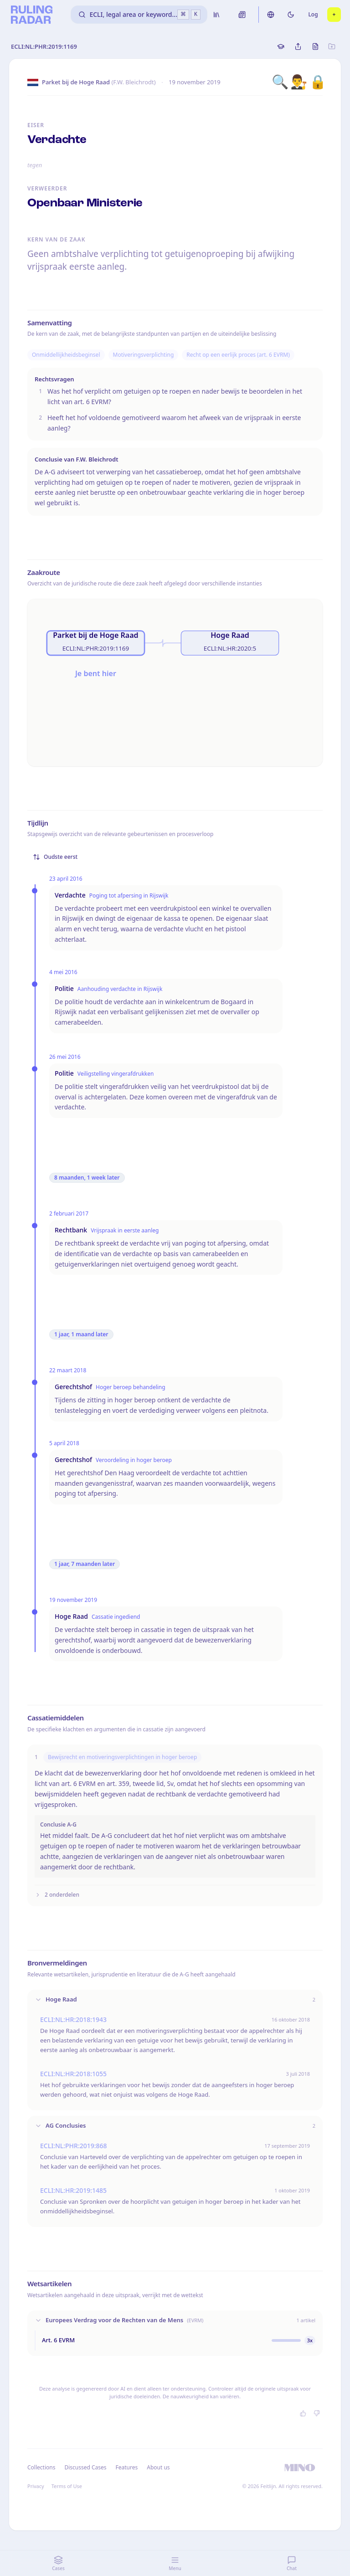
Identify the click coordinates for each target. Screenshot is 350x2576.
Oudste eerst (55, 857)
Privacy (35, 2486)
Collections (41, 2467)
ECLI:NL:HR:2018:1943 (73, 2019)
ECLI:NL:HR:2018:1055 (73, 2073)
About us (158, 2467)
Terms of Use (66, 2486)
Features (127, 2467)
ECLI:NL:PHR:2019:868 (73, 2145)
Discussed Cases (85, 2467)
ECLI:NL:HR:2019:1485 (73, 2190)
